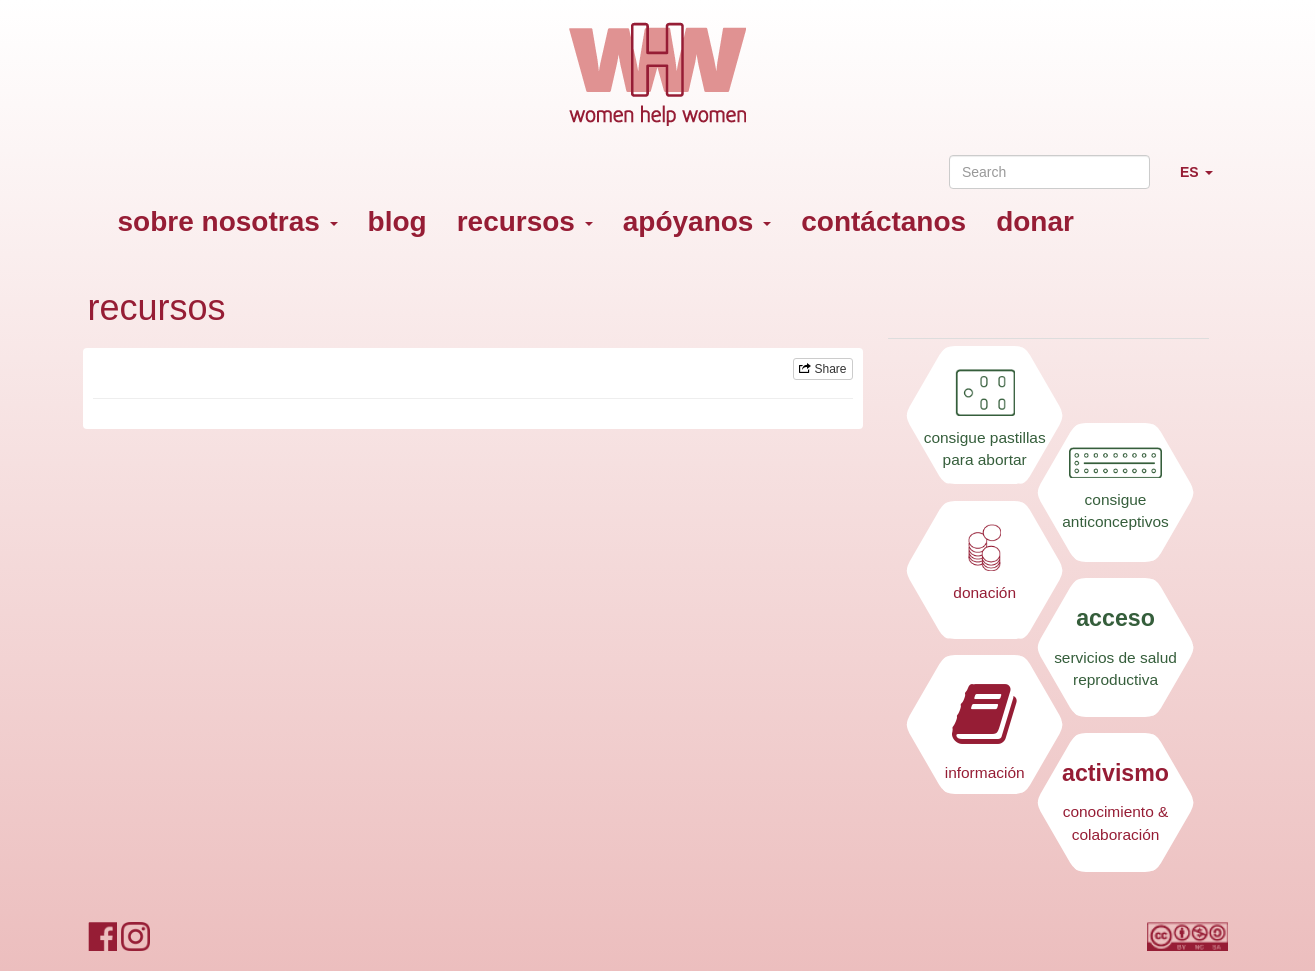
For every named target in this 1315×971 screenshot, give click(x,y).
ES (1204, 180)
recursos (525, 221)
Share (822, 369)
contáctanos (883, 221)
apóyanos (697, 221)
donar (1035, 221)
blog (397, 221)
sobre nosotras (228, 221)
